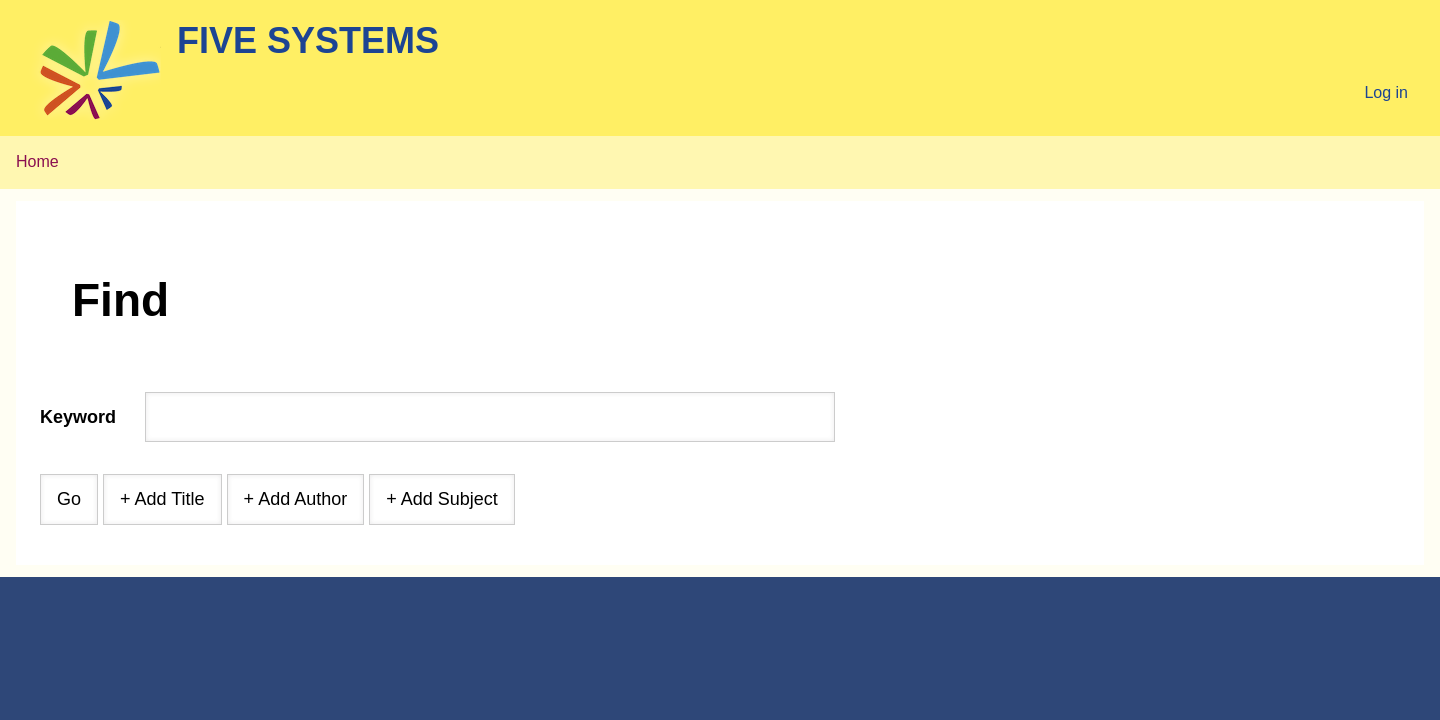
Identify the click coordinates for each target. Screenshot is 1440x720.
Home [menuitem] (37, 161)
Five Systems (308, 40)
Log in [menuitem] (1386, 92)
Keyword (78, 417)
